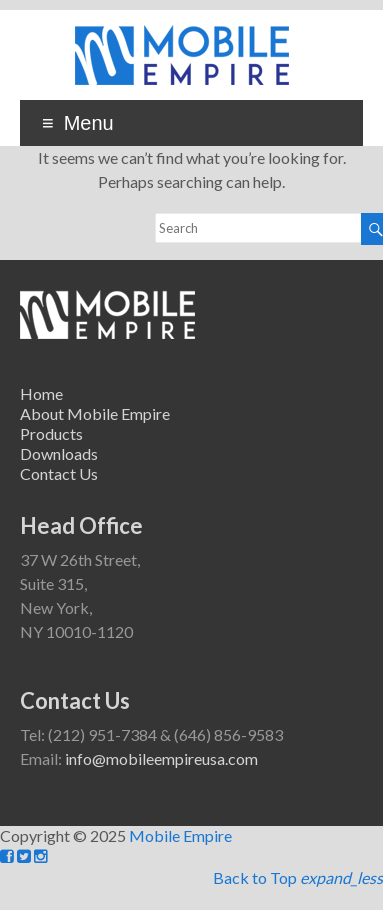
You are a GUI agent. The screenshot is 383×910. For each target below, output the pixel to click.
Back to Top (298, 877)
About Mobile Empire (95, 413)
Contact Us (59, 473)
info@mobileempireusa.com (161, 758)
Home (41, 393)
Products (51, 433)
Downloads (59, 453)
